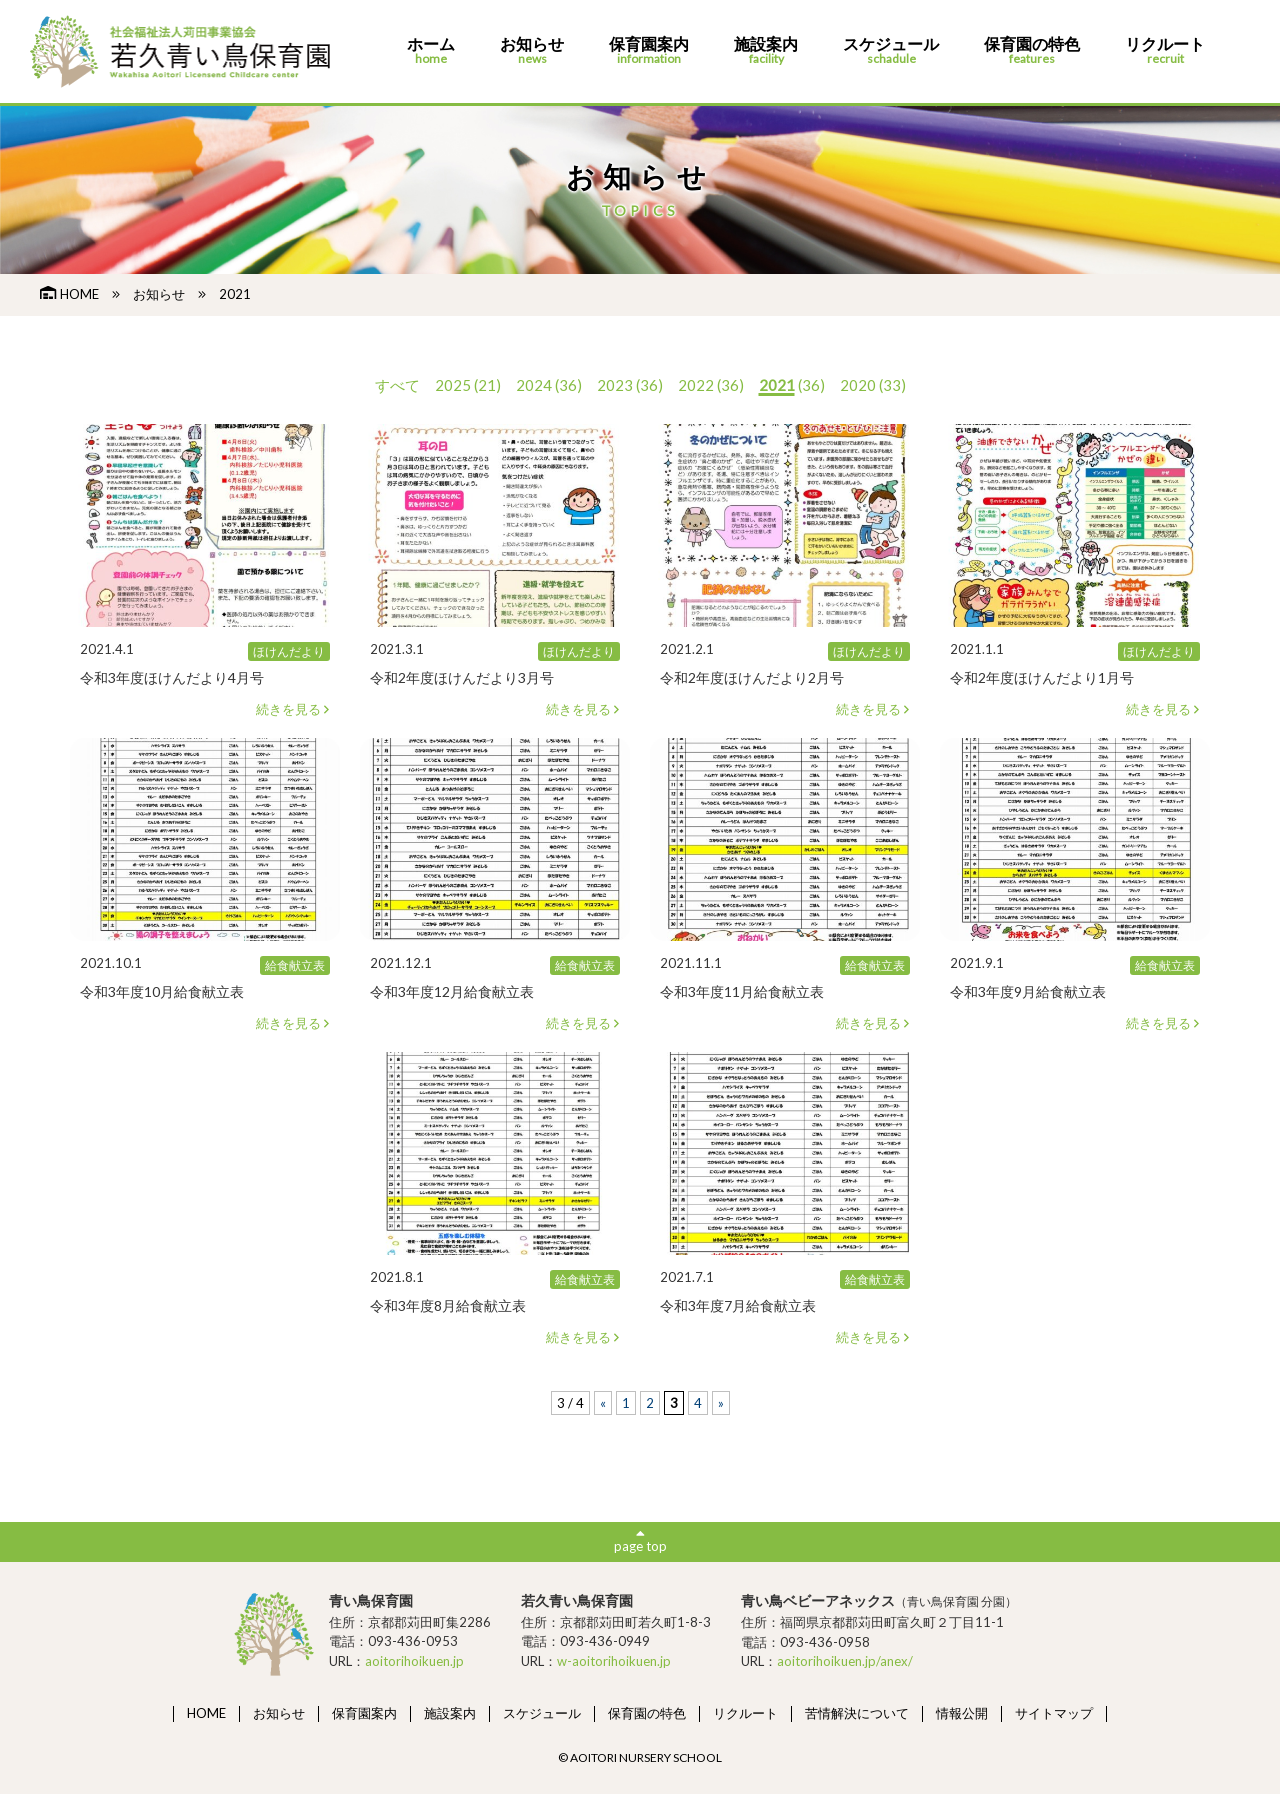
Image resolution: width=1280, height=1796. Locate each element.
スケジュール (891, 51)
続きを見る (293, 709)
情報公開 (962, 1715)
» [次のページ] (721, 1403)
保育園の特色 (1032, 51)
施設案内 (766, 51)
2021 (777, 385)
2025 (453, 385)
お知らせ (532, 51)
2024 (534, 385)
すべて (397, 385)
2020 (858, 385)
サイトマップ (1054, 1715)
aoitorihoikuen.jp (414, 1663)
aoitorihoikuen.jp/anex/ (845, 1664)
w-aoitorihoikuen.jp (614, 1663)
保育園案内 (649, 51)
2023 (615, 385)
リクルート (1165, 51)
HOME (69, 294)
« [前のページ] (603, 1403)
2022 (696, 385)
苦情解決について (857, 1715)
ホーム (431, 51)
